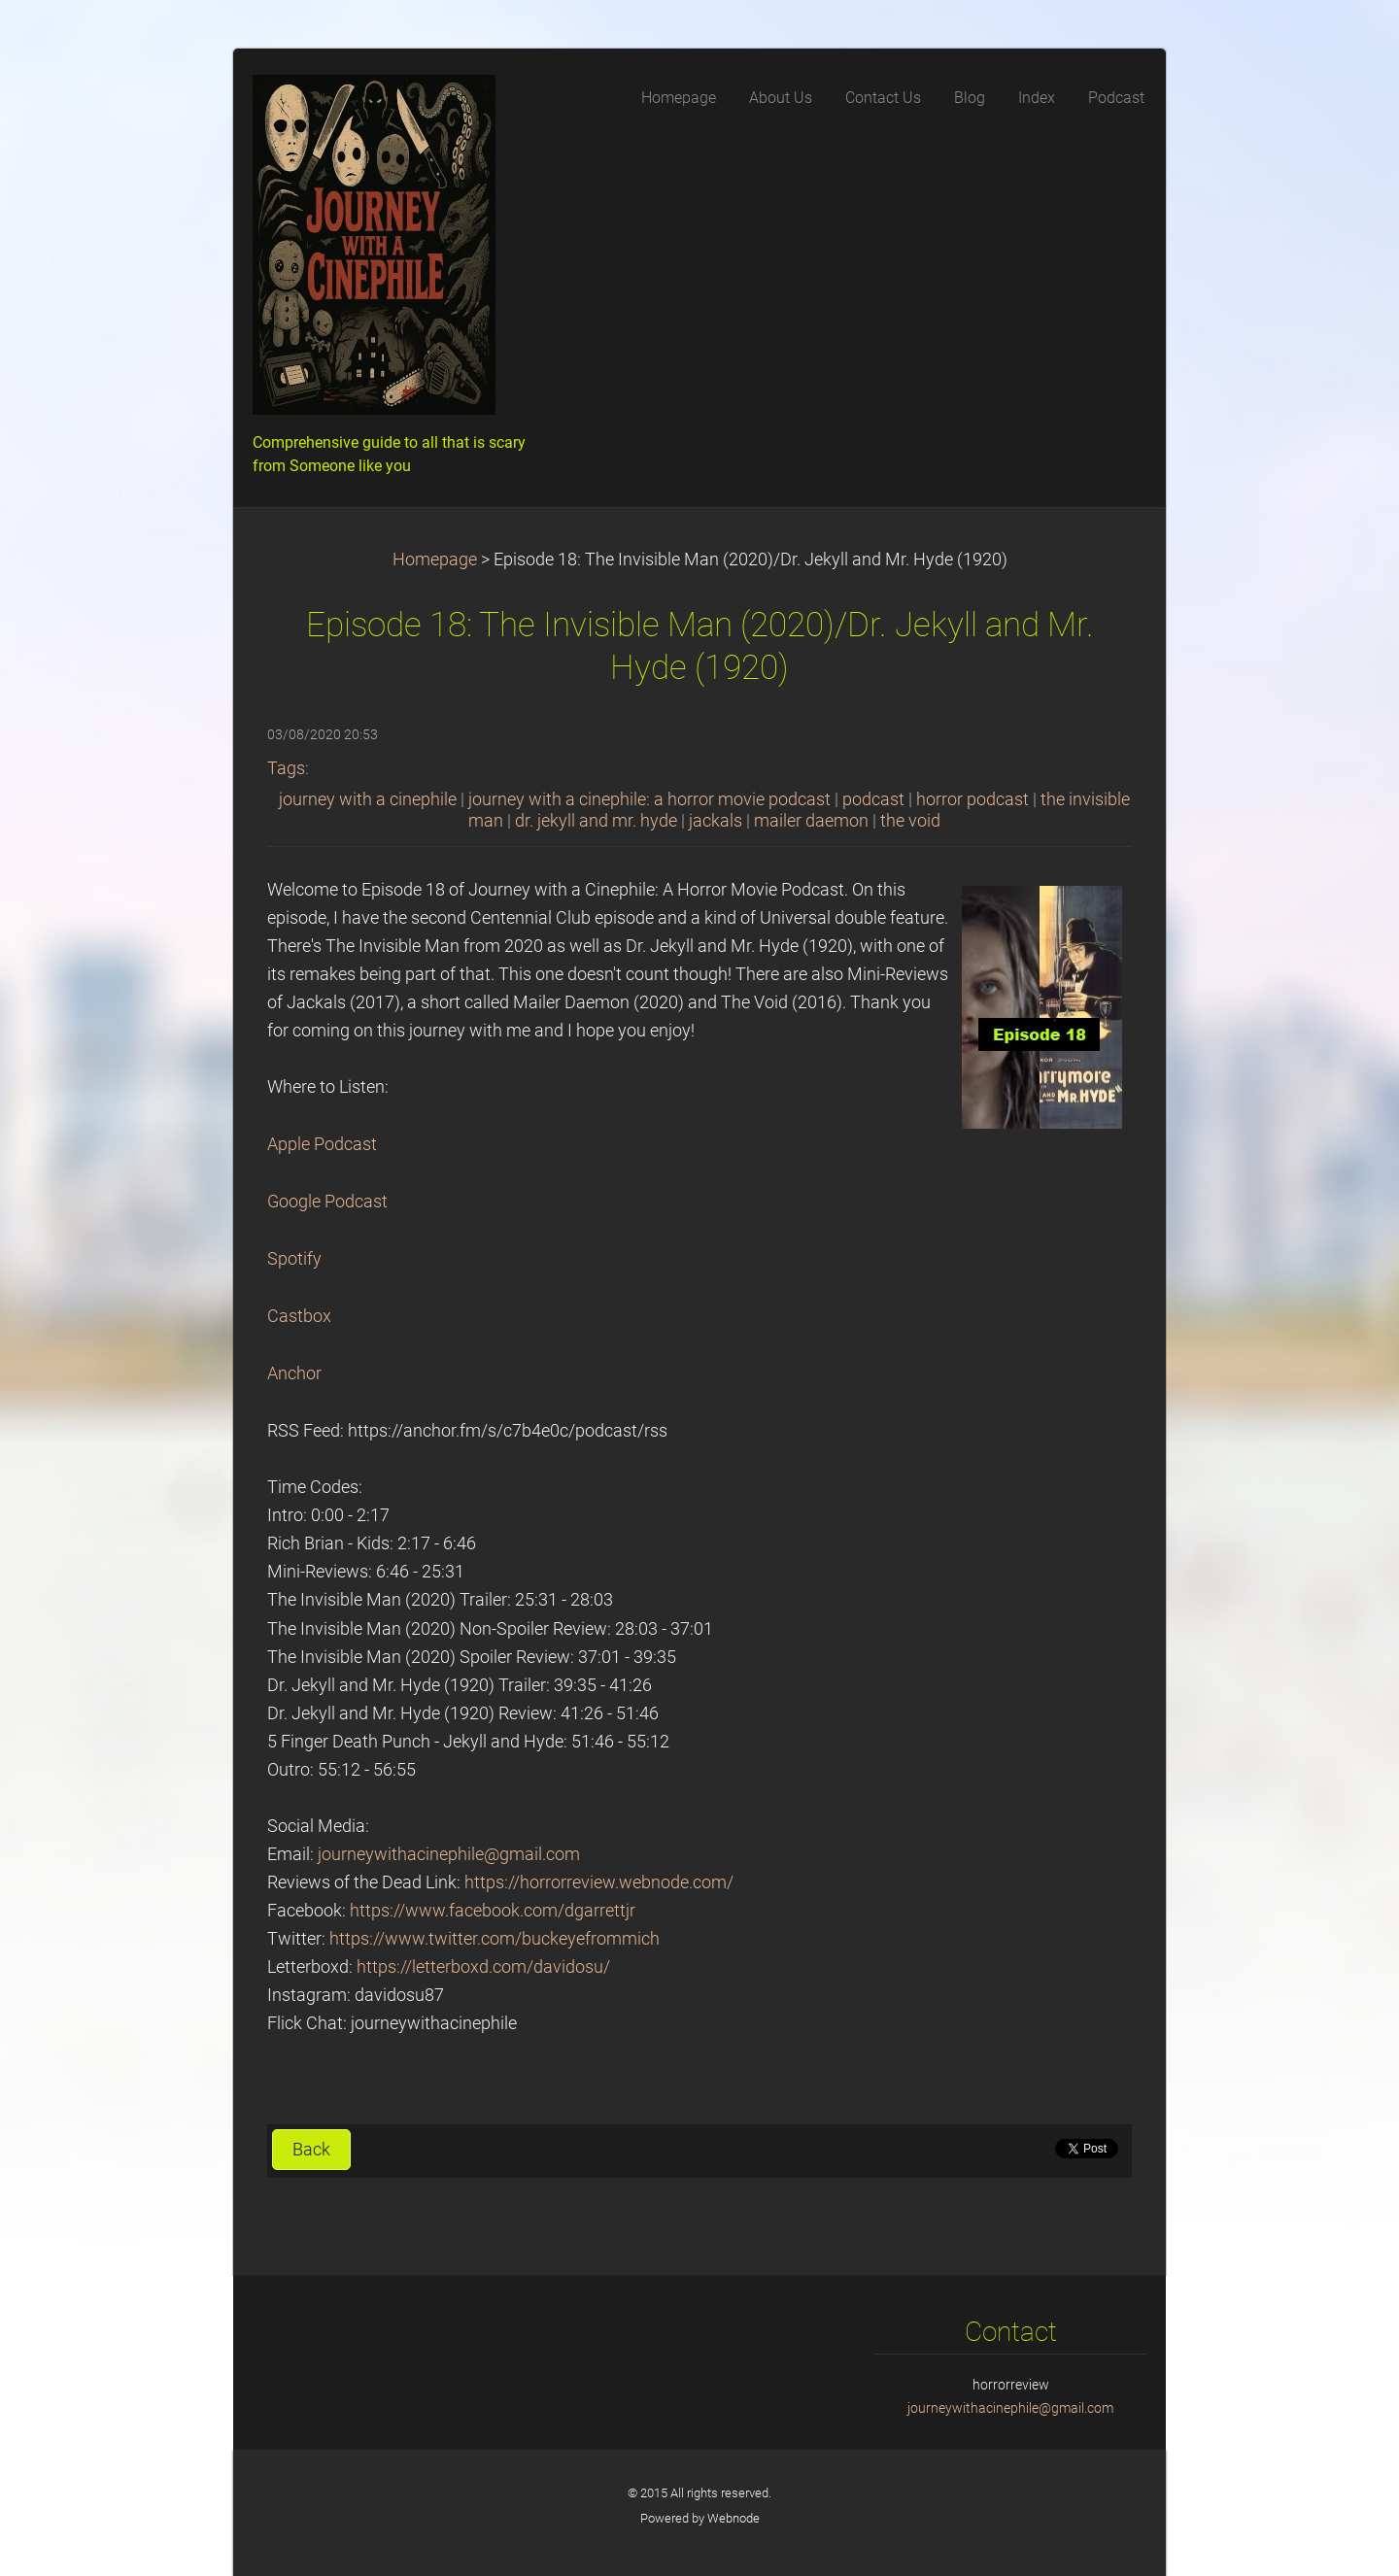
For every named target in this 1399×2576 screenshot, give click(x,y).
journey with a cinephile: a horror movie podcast (649, 799)
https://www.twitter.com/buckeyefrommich (494, 1939)
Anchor (294, 1373)
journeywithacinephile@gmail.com (449, 1854)
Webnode (733, 2518)
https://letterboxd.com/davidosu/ (483, 1967)
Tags (286, 768)
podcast (873, 799)
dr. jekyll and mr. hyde (596, 820)
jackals (715, 820)
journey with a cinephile (368, 799)
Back (311, 2149)
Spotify (294, 1259)
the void (910, 820)
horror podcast (972, 799)
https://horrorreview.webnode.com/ (599, 1882)
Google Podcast (327, 1201)
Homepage (434, 559)
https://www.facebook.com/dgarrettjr (492, 1910)
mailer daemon (811, 820)
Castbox (299, 1316)
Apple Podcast (322, 1144)
